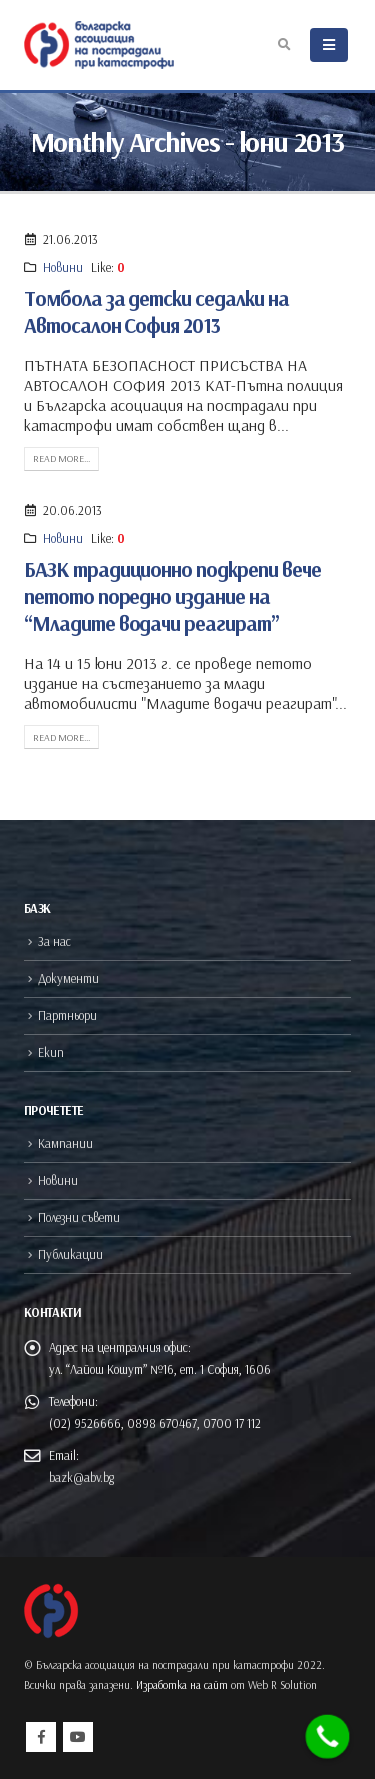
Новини (63, 267)
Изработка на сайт (182, 1685)
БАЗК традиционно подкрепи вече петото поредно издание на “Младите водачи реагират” (172, 596)
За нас (54, 941)
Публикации (70, 1254)
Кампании (65, 1143)
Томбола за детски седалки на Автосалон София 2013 (156, 311)
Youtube (78, 1737)
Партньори (67, 1015)
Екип (51, 1052)
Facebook (41, 1737)
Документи (68, 978)
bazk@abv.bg (81, 1477)
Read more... (61, 458)
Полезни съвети (79, 1217)
